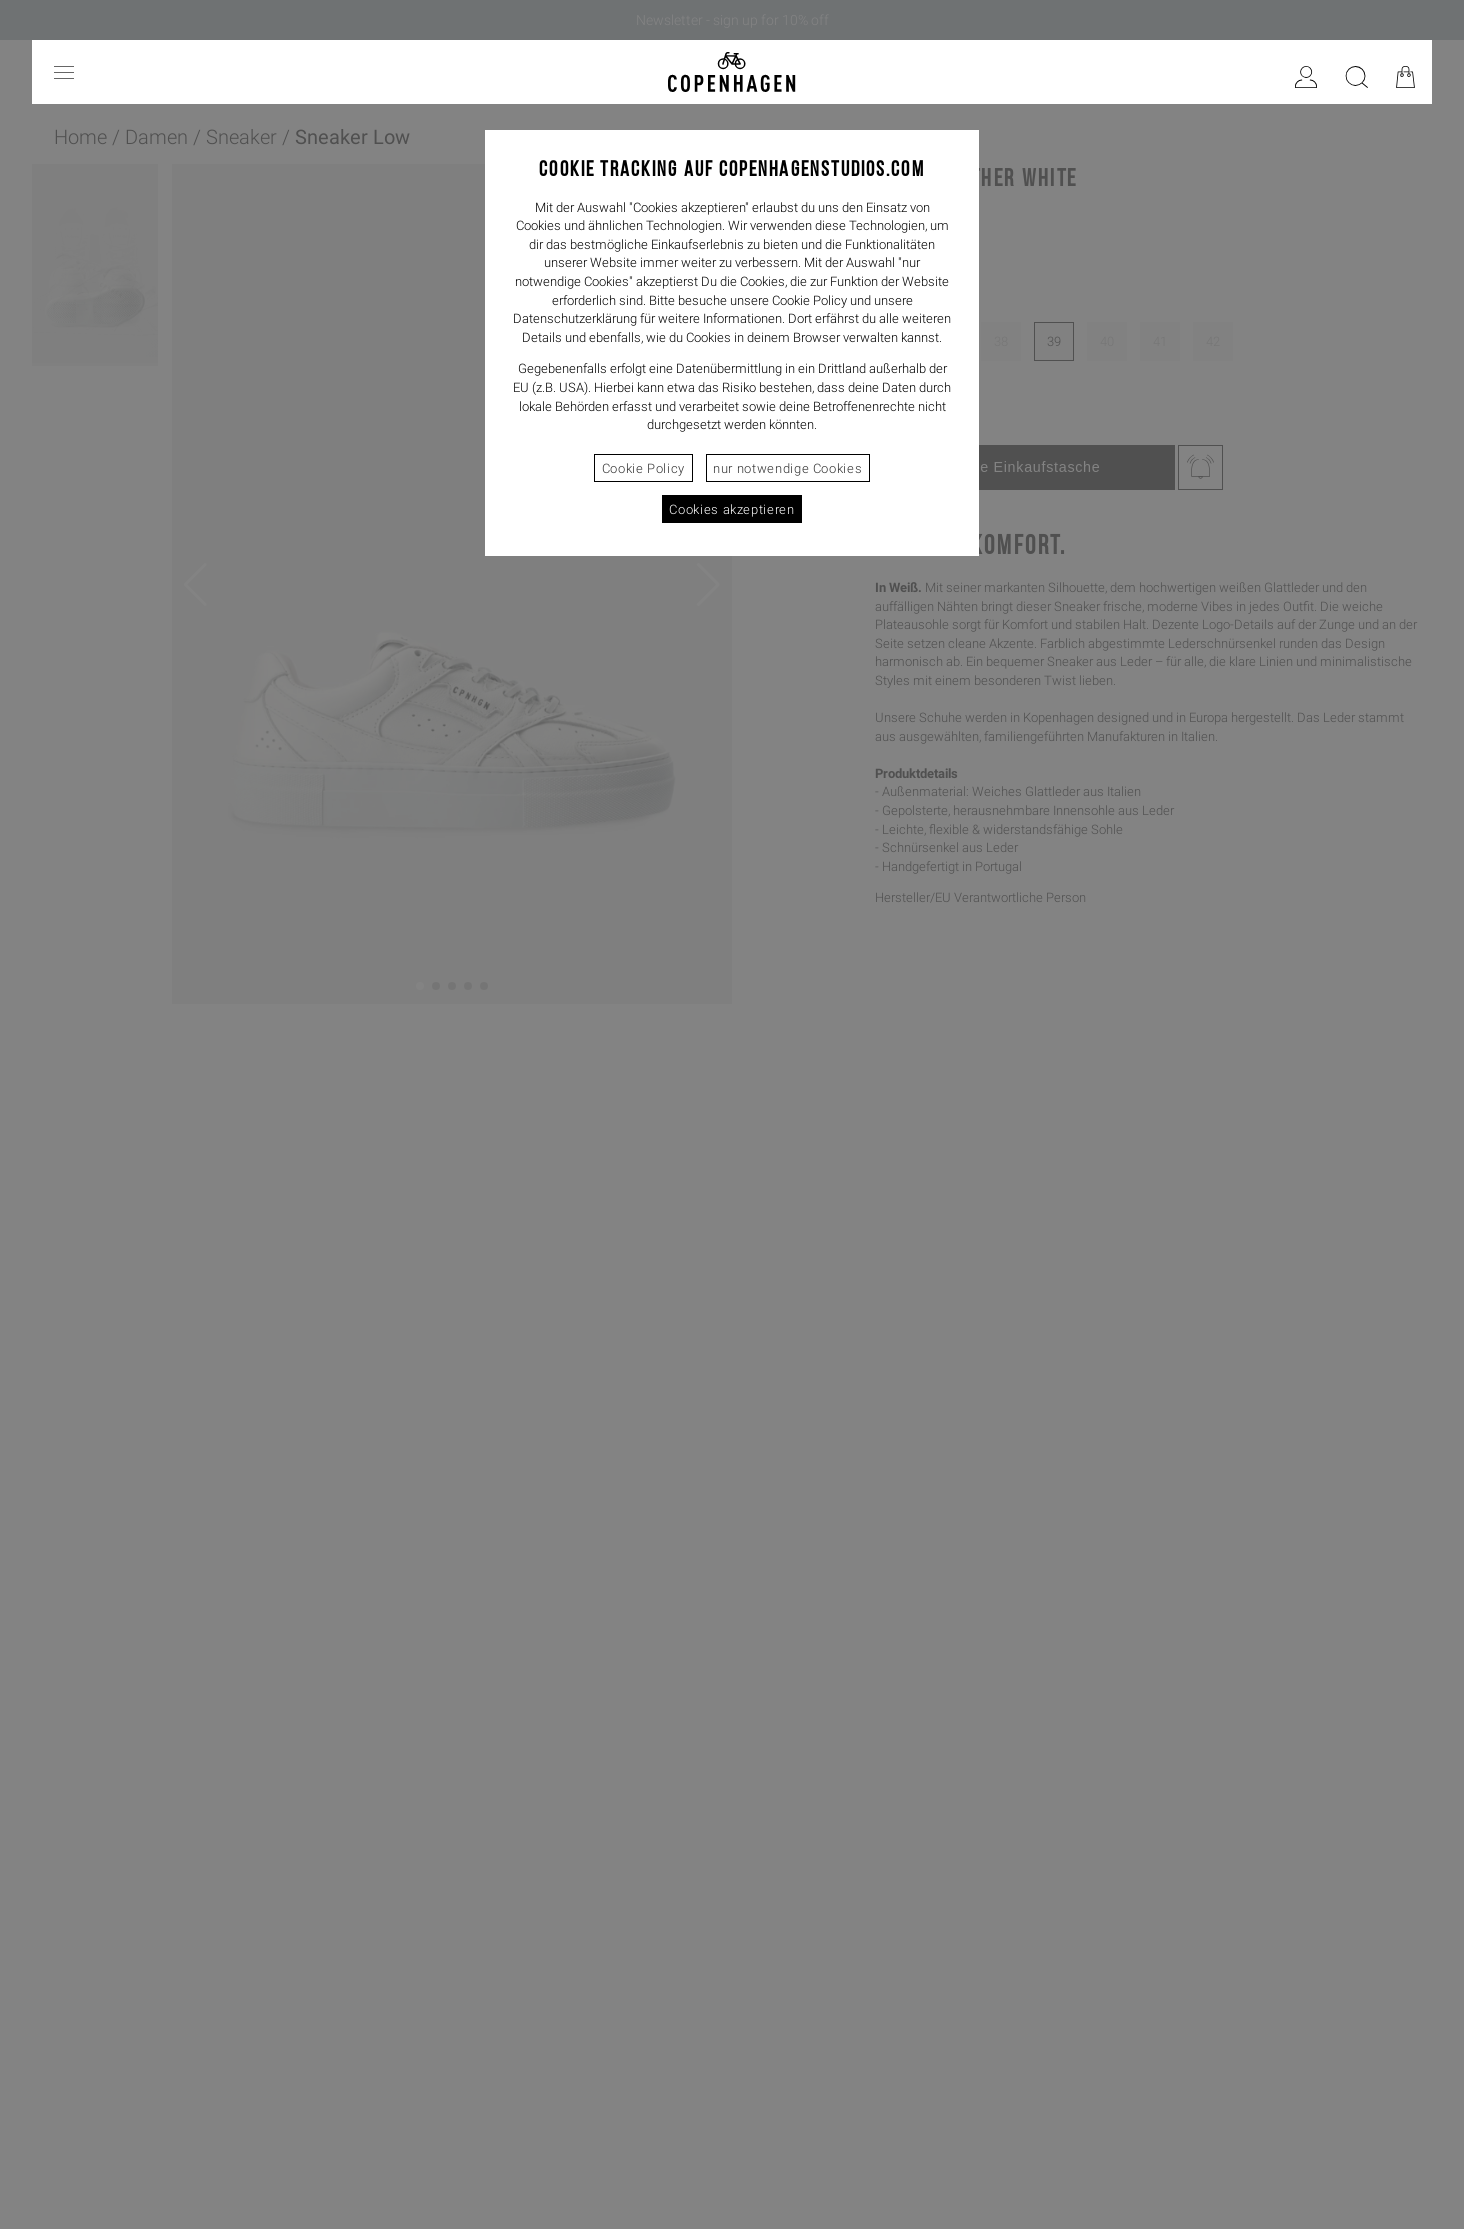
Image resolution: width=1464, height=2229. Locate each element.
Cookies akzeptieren (731, 509)
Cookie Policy (643, 468)
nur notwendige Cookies (787, 468)
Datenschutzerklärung (575, 318)
